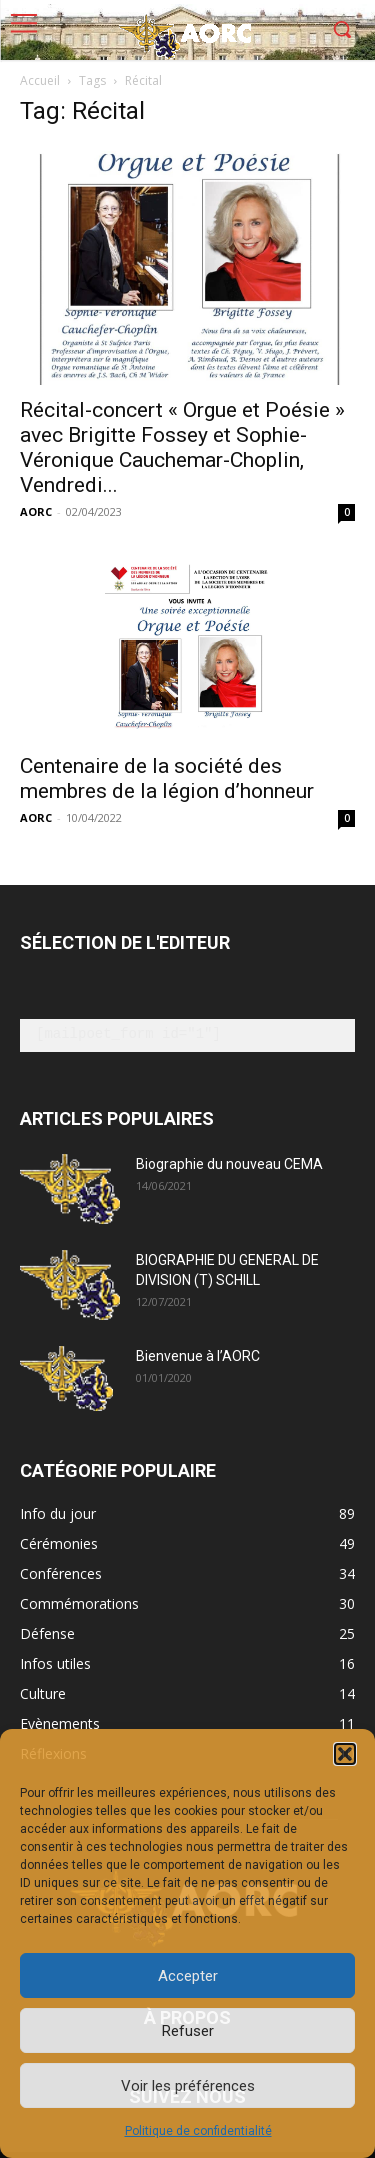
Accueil (40, 80)
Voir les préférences (188, 2086)
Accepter (188, 1976)
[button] (345, 1754)
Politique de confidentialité (198, 2131)
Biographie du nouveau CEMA (229, 1164)
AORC (36, 511)
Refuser (188, 2031)
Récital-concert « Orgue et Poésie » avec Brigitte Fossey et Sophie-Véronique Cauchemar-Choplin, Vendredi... (182, 447)
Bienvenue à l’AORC (198, 1356)
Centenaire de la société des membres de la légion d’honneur (167, 778)
